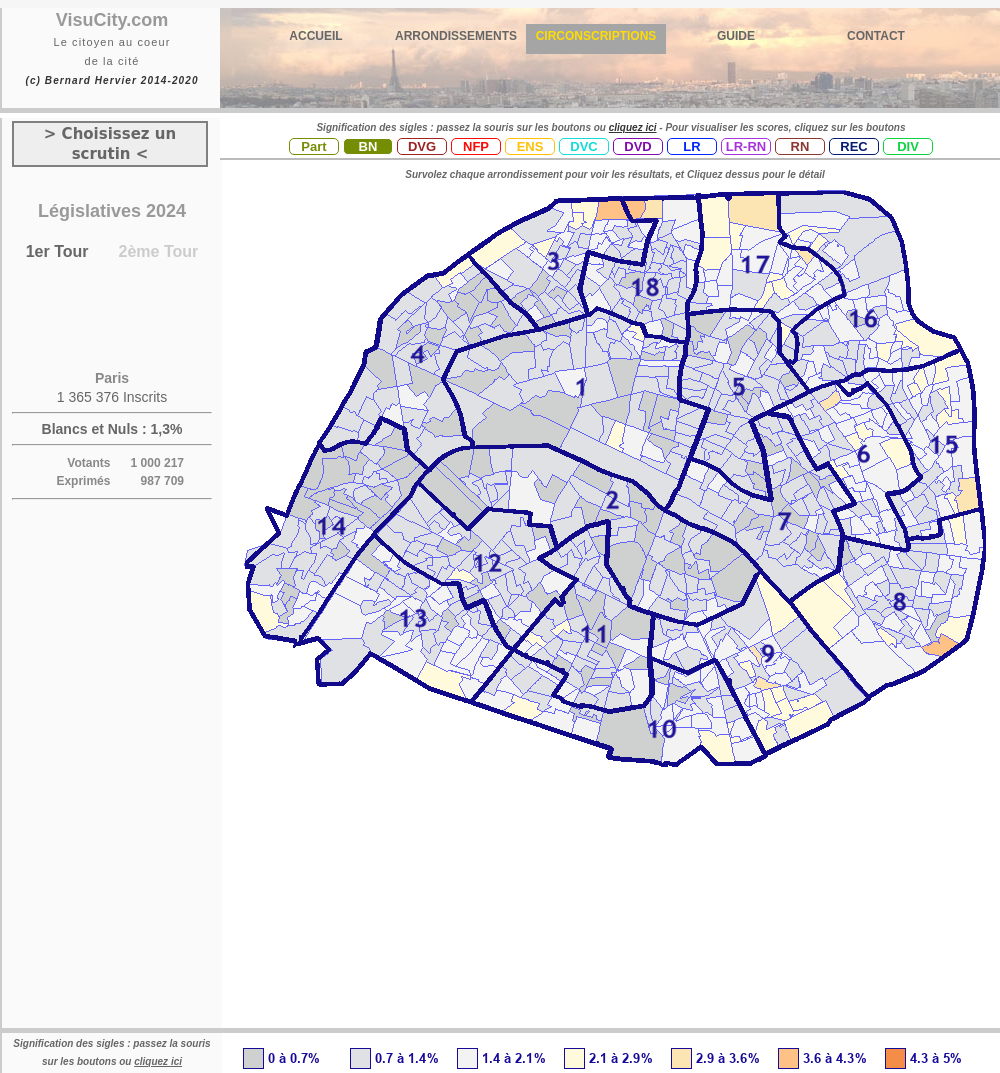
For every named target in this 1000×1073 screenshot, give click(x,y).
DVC (583, 146)
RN (800, 146)
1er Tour (57, 251)
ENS (530, 146)
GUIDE (736, 36)
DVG (422, 146)
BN (368, 146)
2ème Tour (159, 251)
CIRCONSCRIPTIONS (596, 36)
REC (853, 146)
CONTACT (876, 36)
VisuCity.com (112, 20)
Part (313, 146)
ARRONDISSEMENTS (456, 36)
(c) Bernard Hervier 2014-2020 (111, 80)
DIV (908, 146)
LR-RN (746, 146)
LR (691, 146)
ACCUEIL (315, 36)
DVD (637, 146)
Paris (112, 378)
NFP (476, 146)
